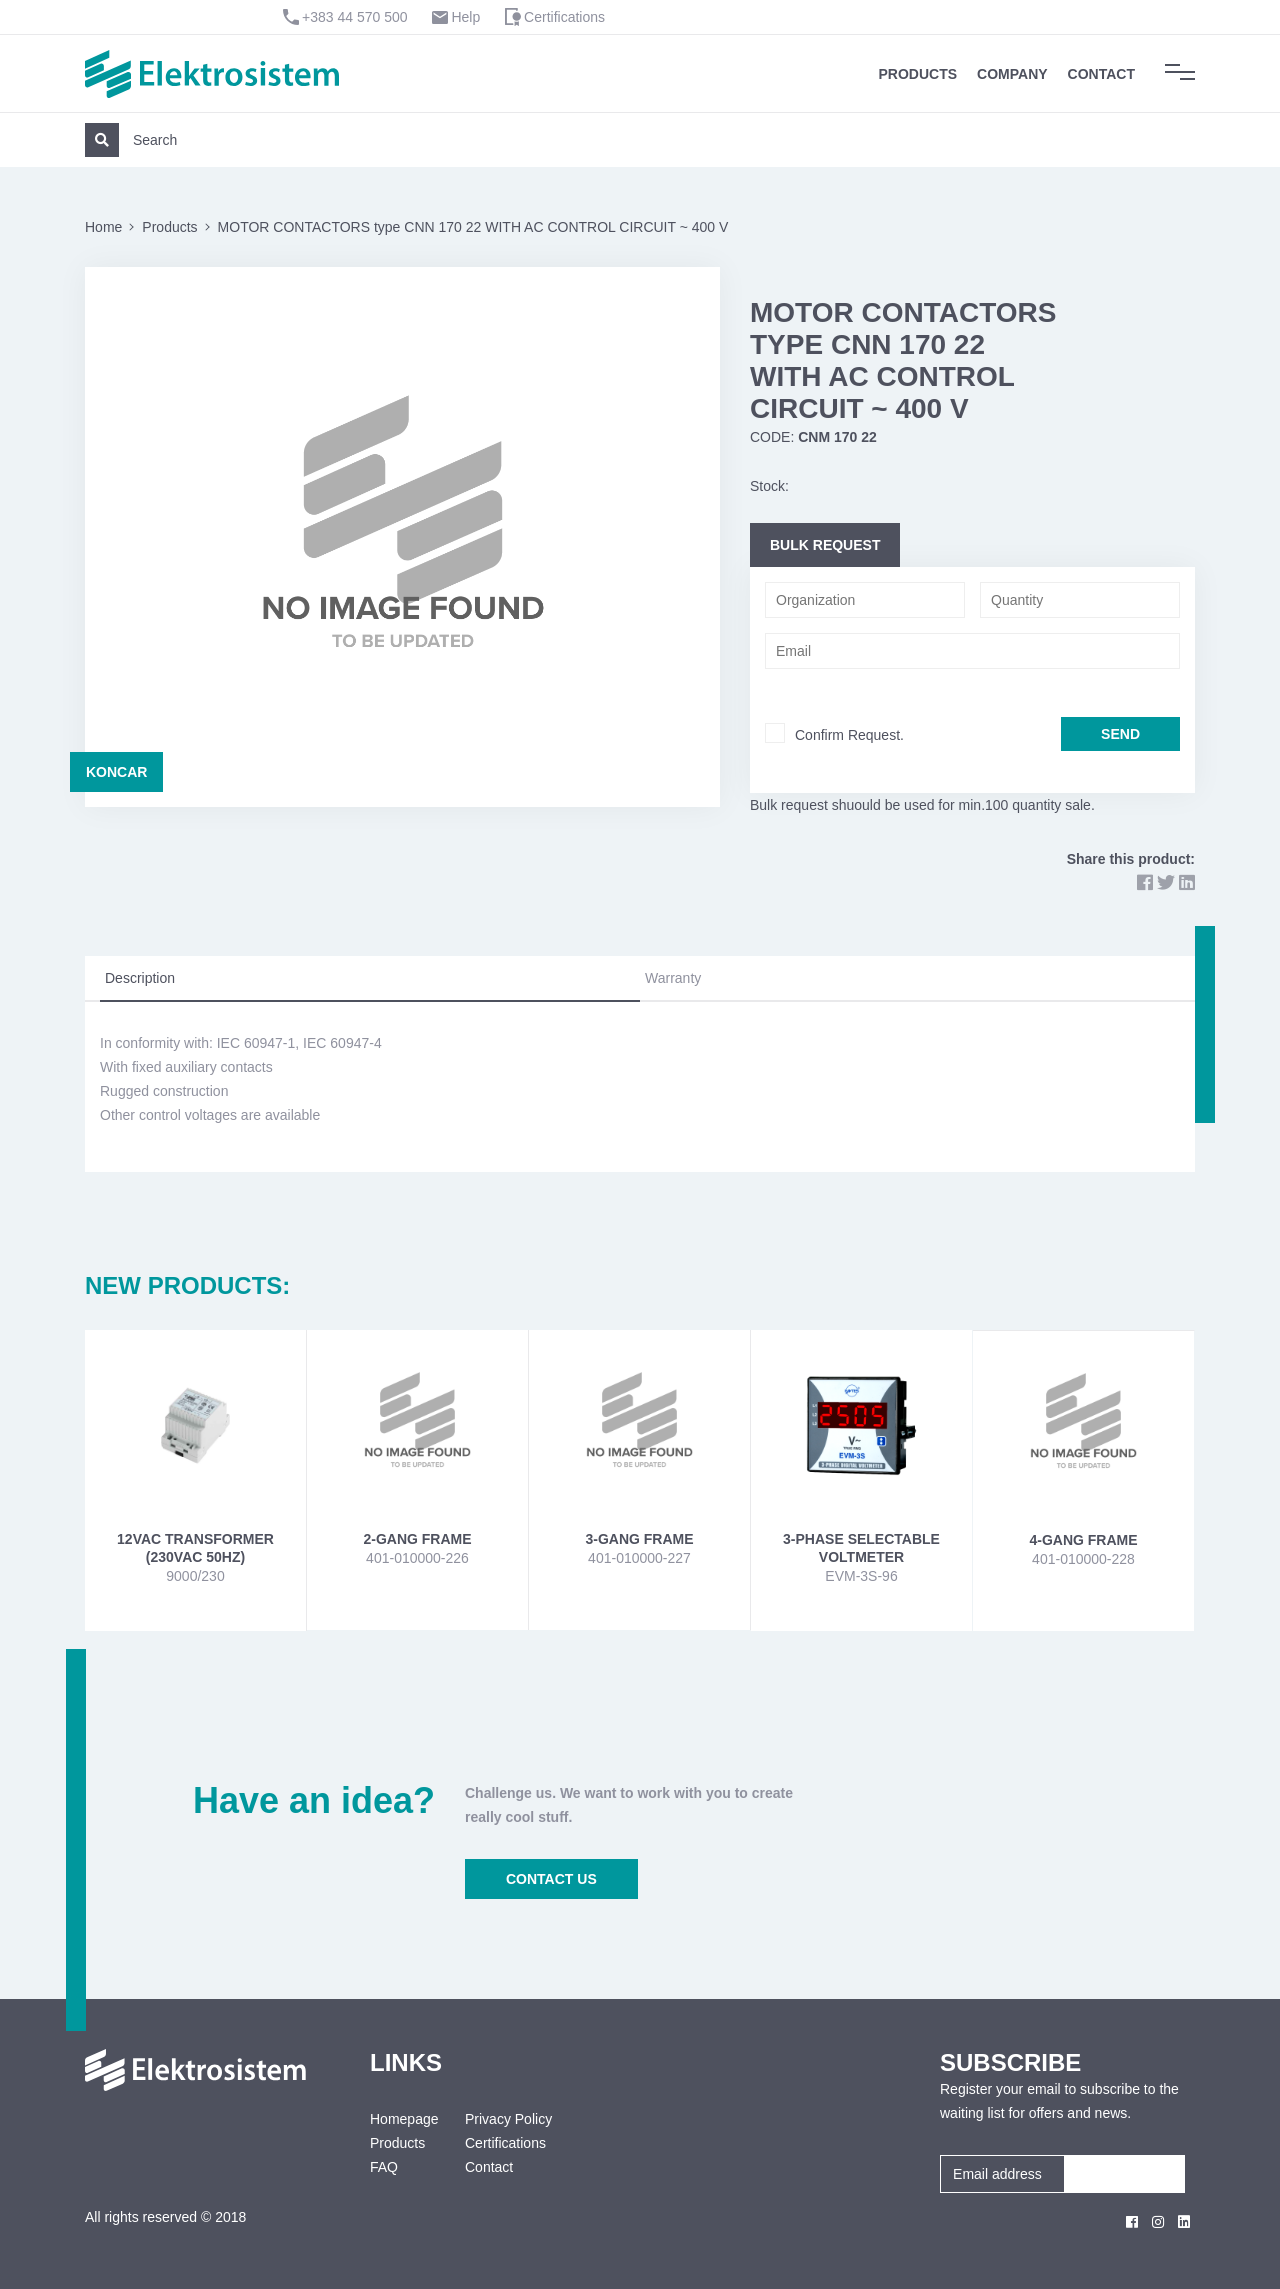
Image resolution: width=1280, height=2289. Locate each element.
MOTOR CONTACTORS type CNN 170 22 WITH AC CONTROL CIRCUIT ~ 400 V (473, 227)
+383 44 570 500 (355, 17)
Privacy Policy (508, 2119)
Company (1012, 74)
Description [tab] (140, 978)
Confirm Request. (849, 735)
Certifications (564, 17)
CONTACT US (551, 1879)
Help (465, 17)
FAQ (384, 2167)
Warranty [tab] (673, 978)
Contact (1101, 74)
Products (918, 74)
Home (103, 227)
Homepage (402, 2119)
